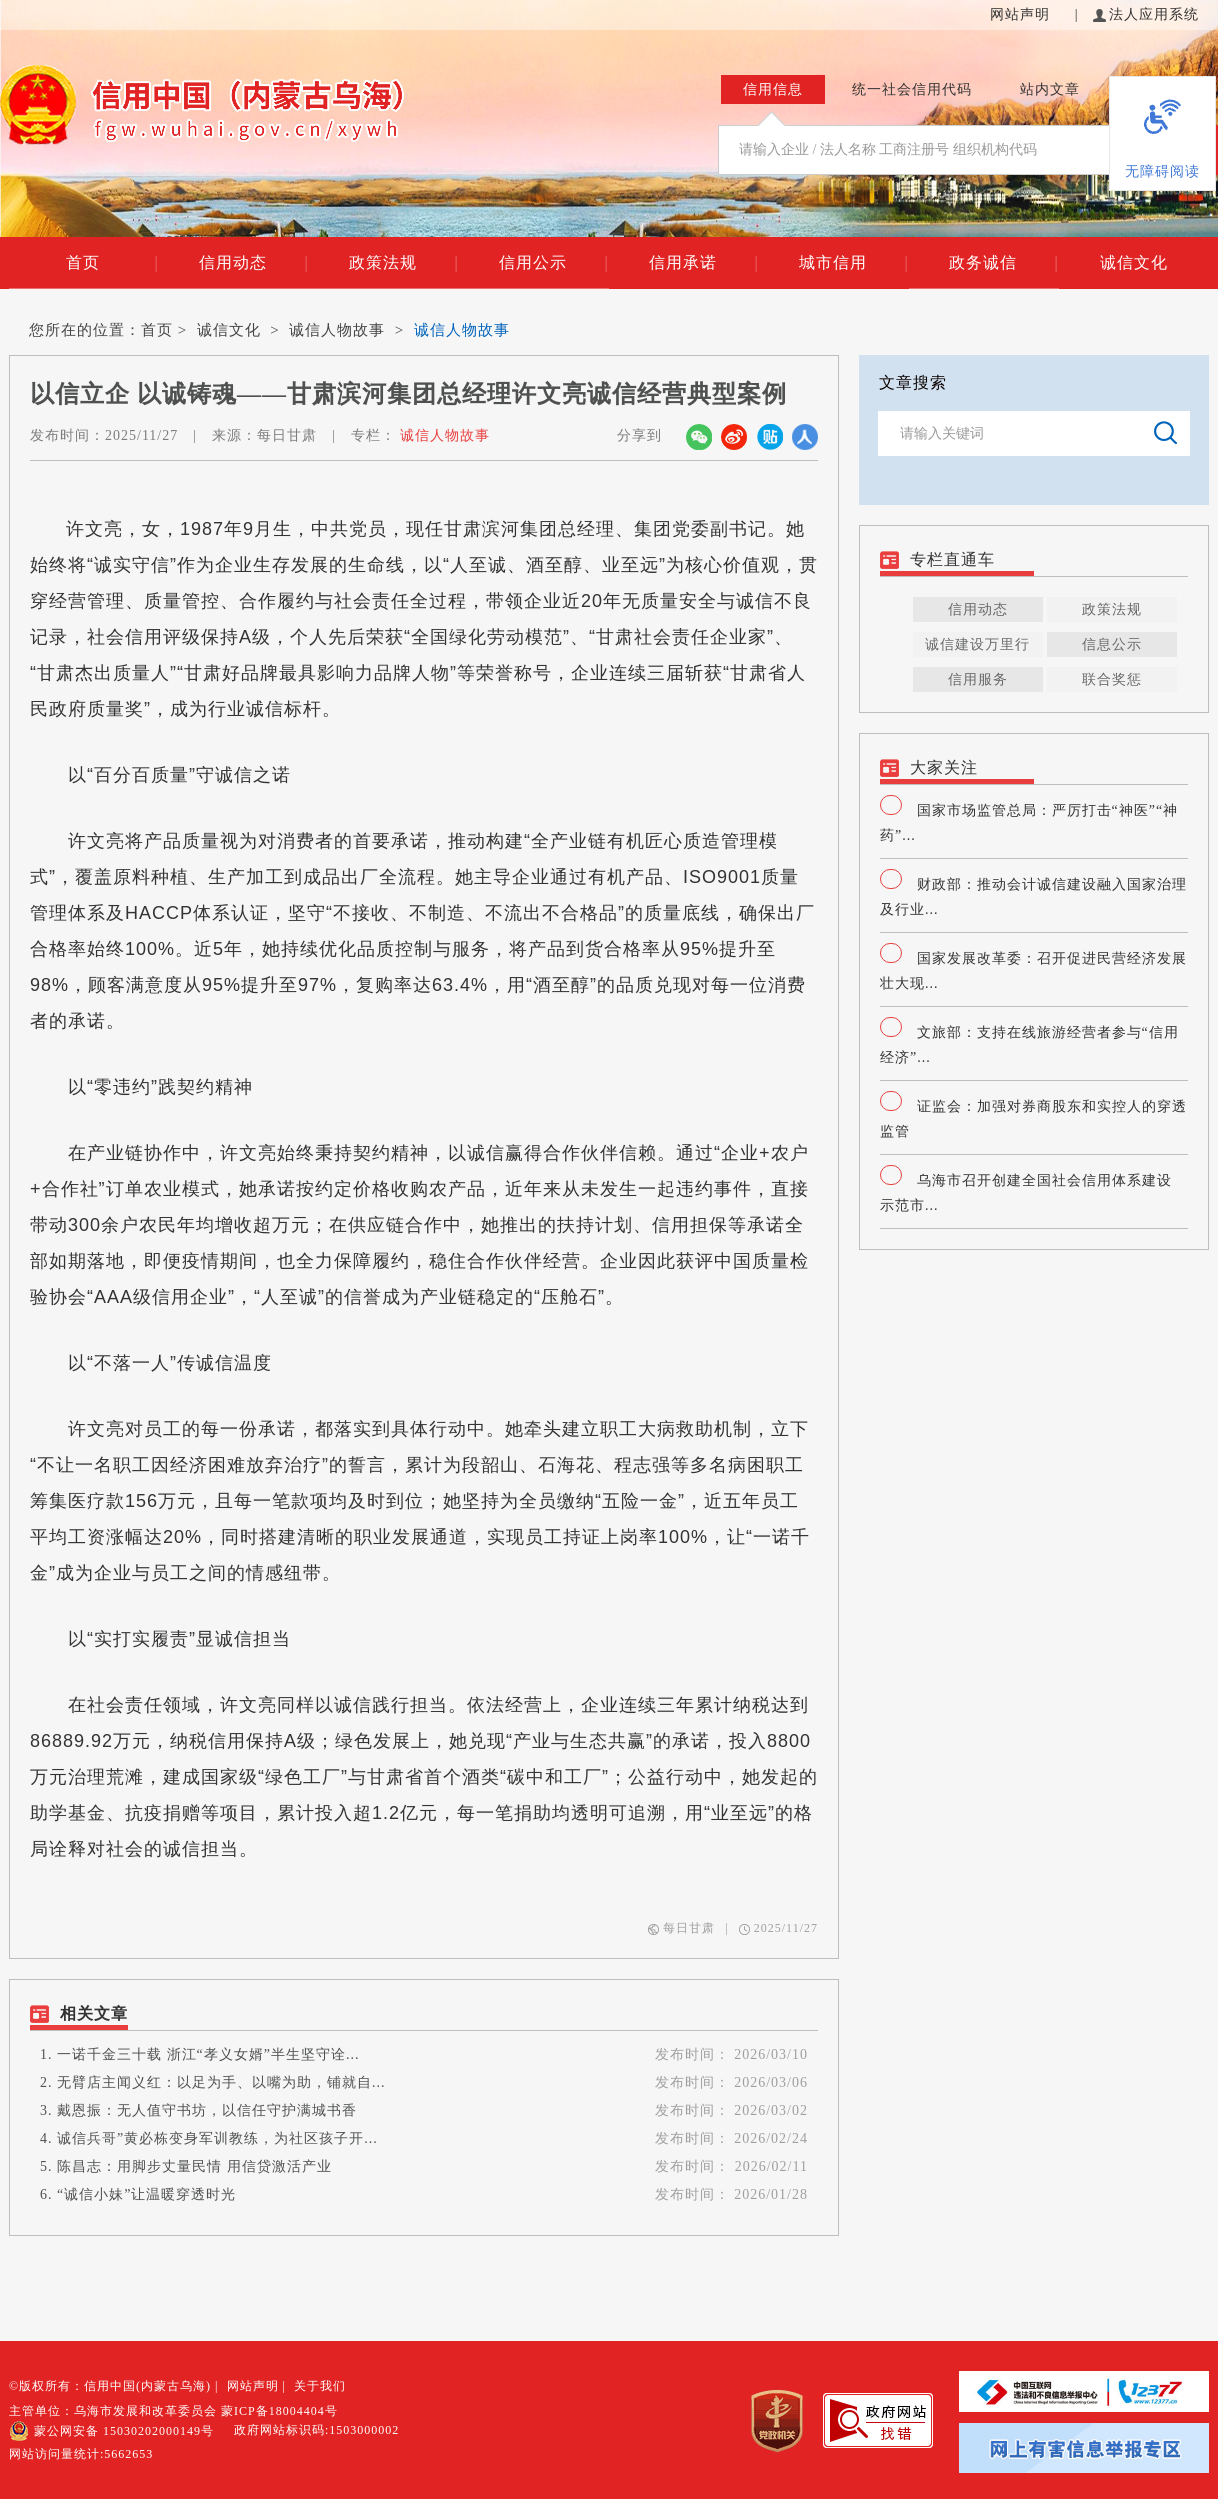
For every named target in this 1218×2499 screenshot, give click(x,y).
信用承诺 (703, 263)
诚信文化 (1134, 262)
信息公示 (1112, 644)
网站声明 (1022, 14)
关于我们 (320, 2386)
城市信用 (853, 263)
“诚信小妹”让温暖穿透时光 (146, 2194)
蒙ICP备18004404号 (279, 2411)
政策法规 (403, 263)
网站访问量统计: (81, 2454)
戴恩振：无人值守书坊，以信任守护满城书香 (207, 2110)
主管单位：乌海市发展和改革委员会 (113, 2411)
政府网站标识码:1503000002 (316, 2430)
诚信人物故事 (337, 330)
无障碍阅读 (1162, 171)
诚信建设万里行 (977, 644)
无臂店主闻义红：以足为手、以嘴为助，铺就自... (221, 2082)
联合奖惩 (1112, 679)
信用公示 (553, 263)
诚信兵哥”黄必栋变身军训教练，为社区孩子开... (217, 2138)
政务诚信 (1003, 263)
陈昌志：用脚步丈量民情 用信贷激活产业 (194, 2166)
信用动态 (253, 263)
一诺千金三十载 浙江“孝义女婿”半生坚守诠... (208, 2054)
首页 (112, 263)
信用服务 (978, 679)
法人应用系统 (1146, 14)
